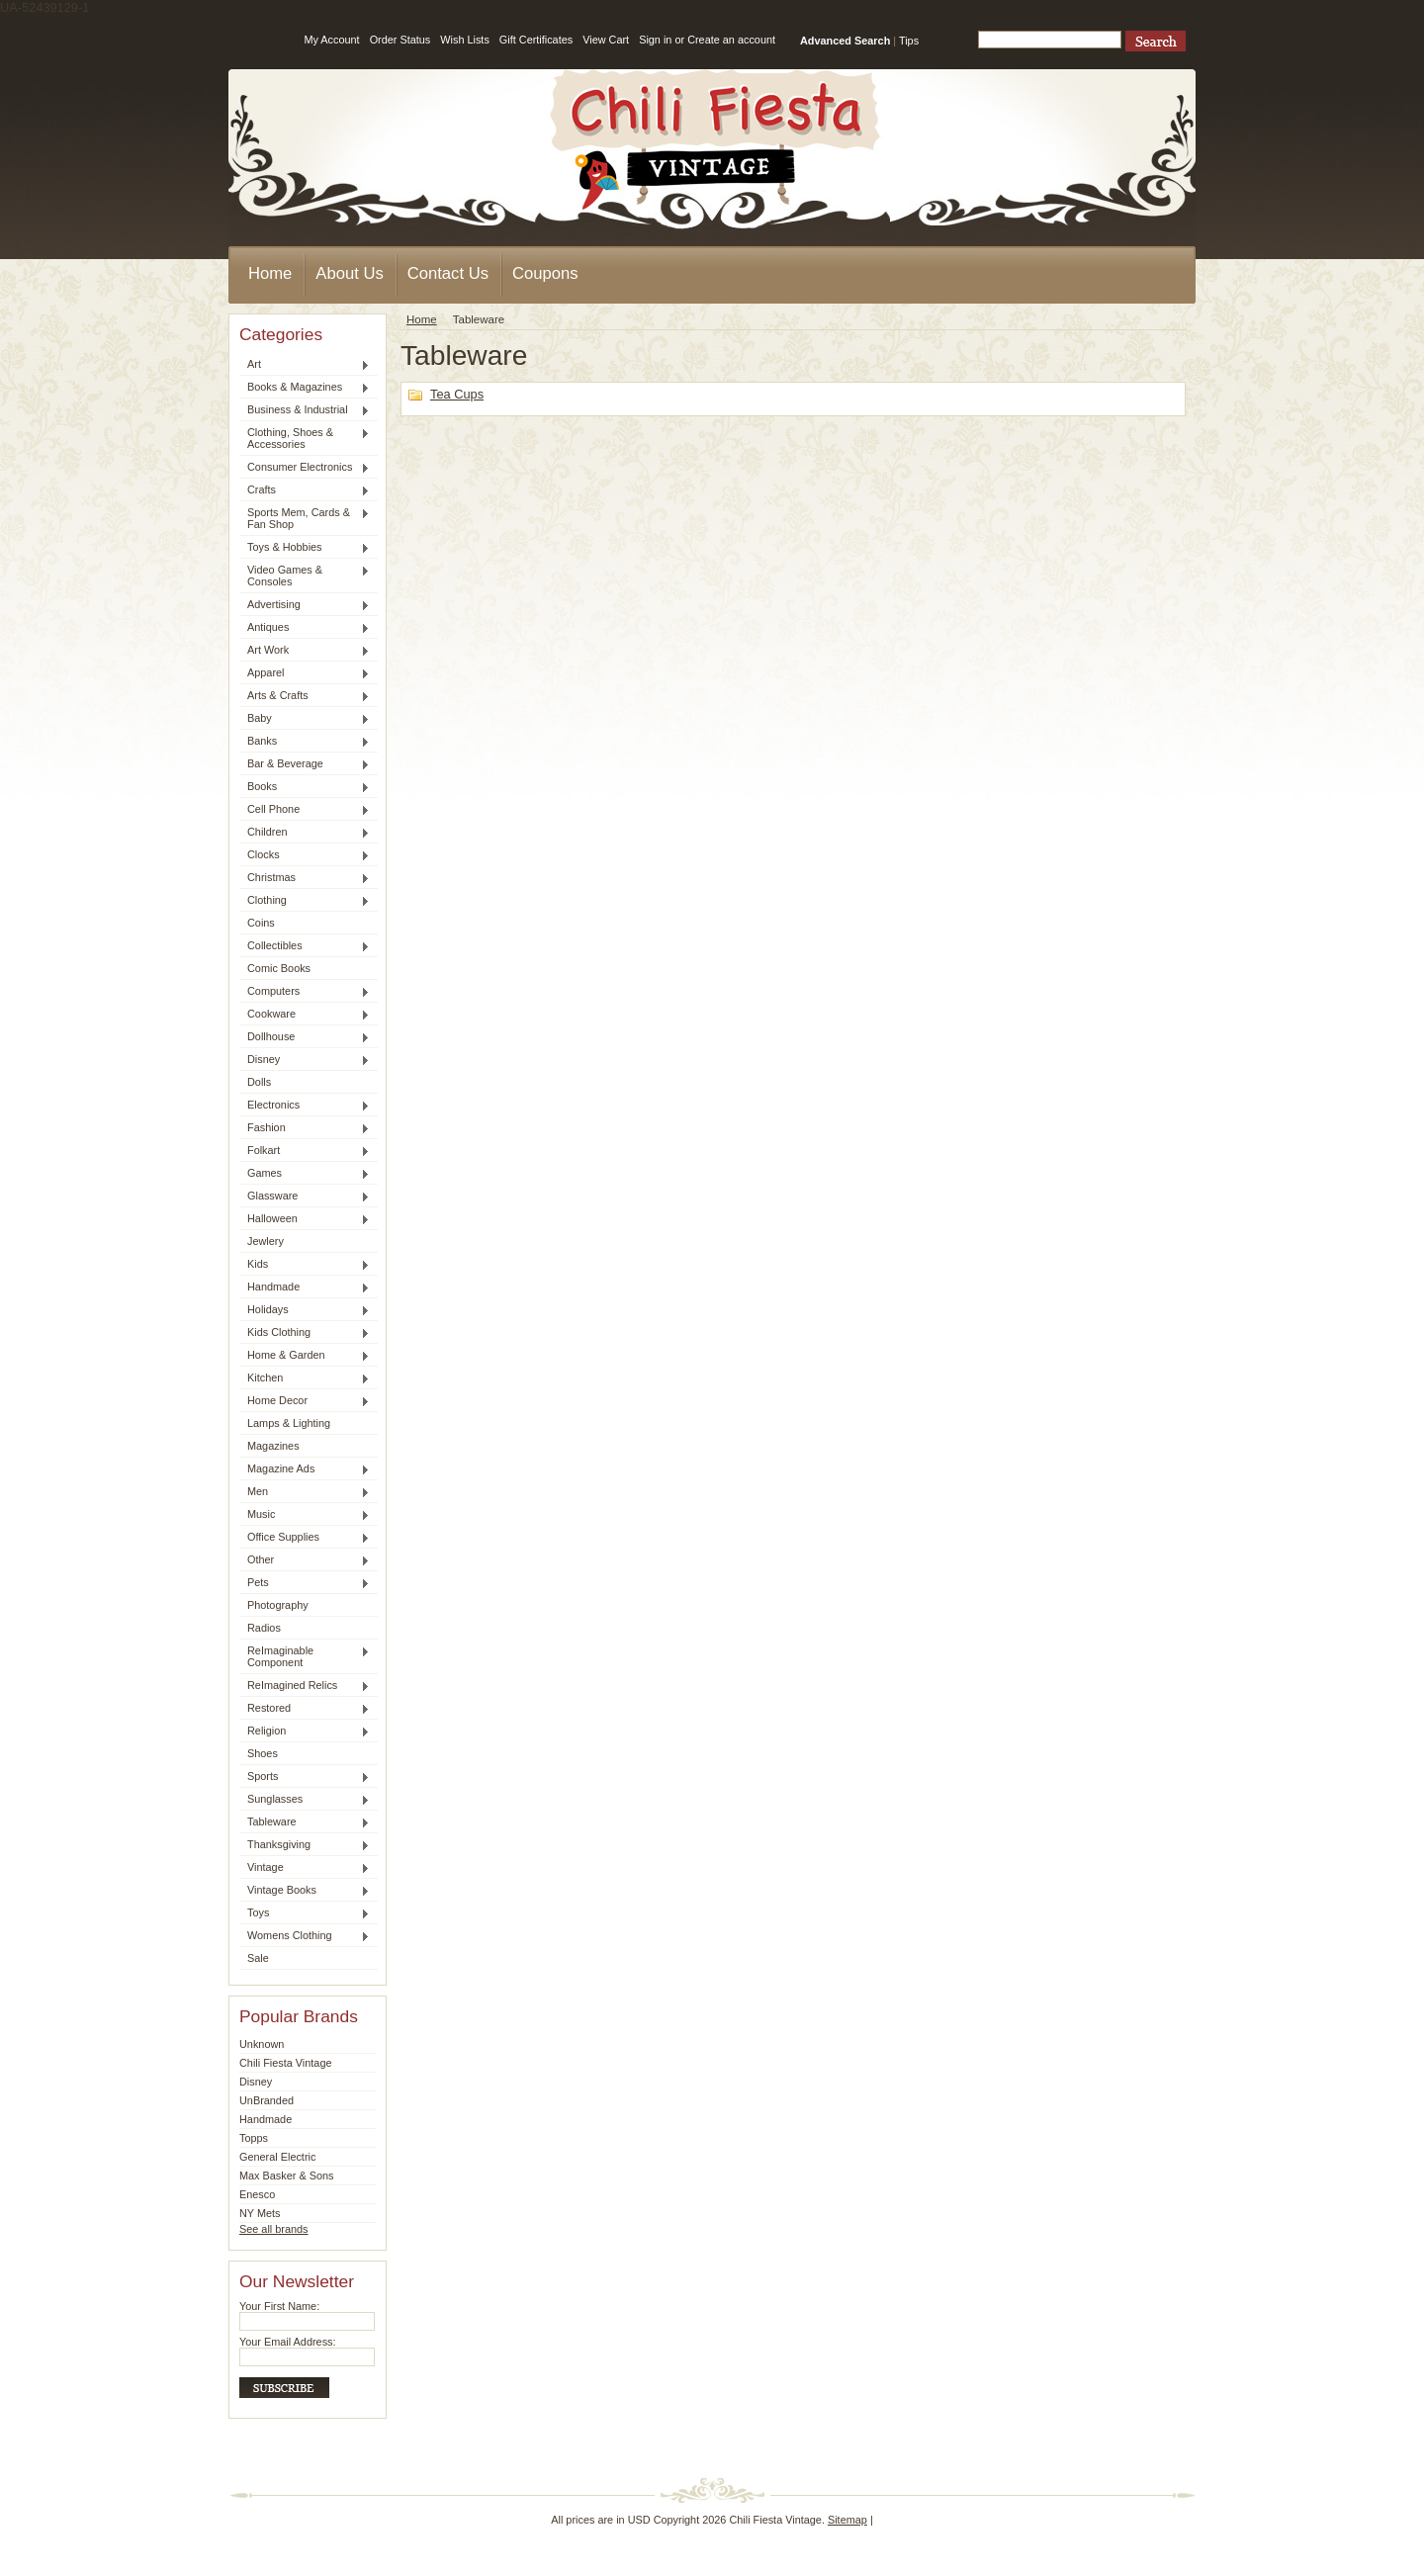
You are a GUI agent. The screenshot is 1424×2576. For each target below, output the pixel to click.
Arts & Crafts (304, 696)
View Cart (605, 39)
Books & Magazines (304, 388)
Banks (304, 742)
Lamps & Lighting (288, 1423)
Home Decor (304, 1401)
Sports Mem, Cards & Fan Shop (304, 518)
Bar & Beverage (304, 764)
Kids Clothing (304, 1333)
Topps (253, 2138)
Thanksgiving (304, 1845)
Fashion (304, 1128)
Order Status (400, 39)
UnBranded (266, 2100)
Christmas (304, 878)
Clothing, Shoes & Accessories (304, 438)
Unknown (261, 2044)
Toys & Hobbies (304, 548)
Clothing (304, 901)
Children (304, 833)
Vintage (304, 1868)
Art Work (304, 651)
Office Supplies (304, 1538)
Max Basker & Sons (286, 2175)
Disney (304, 1060)
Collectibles (304, 946)
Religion (304, 1731)
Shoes (262, 1753)
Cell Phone (304, 810)
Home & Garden (304, 1356)
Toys (304, 1913)
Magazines (273, 1446)
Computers (304, 992)
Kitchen (304, 1378)
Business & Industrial (304, 410)
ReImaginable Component (304, 1656)
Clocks (304, 855)
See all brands (274, 2229)
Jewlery (265, 1241)
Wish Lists (465, 39)
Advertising (304, 605)
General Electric (277, 2157)
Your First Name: (279, 2306)
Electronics (304, 1105)
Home (421, 319)
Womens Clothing (304, 1936)
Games (304, 1174)
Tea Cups (457, 394)
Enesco (257, 2194)
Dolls (259, 1082)
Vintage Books (304, 1891)
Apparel (304, 673)
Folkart (304, 1151)
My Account (331, 39)
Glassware (304, 1196)
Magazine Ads (304, 1469)
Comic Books (279, 968)
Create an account (731, 39)
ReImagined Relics (304, 1686)
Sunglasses (304, 1800)
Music (304, 1515)
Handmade (304, 1287)
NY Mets (260, 2213)
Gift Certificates (536, 39)
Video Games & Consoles (304, 575)
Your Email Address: (287, 2342)
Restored (304, 1709)
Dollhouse (304, 1037)
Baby (304, 719)
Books (304, 787)
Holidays (304, 1310)
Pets (304, 1583)
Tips (909, 40)
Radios (264, 1628)
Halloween (304, 1219)
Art (304, 365)
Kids (304, 1265)
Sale (258, 1958)
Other (304, 1560)
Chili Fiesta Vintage (285, 2063)
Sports (304, 1777)
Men (304, 1492)
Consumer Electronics (304, 468)
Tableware (304, 1822)
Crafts (304, 490)
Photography (278, 1605)
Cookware (304, 1015)
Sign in (655, 39)
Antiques (304, 628)
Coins (261, 923)
